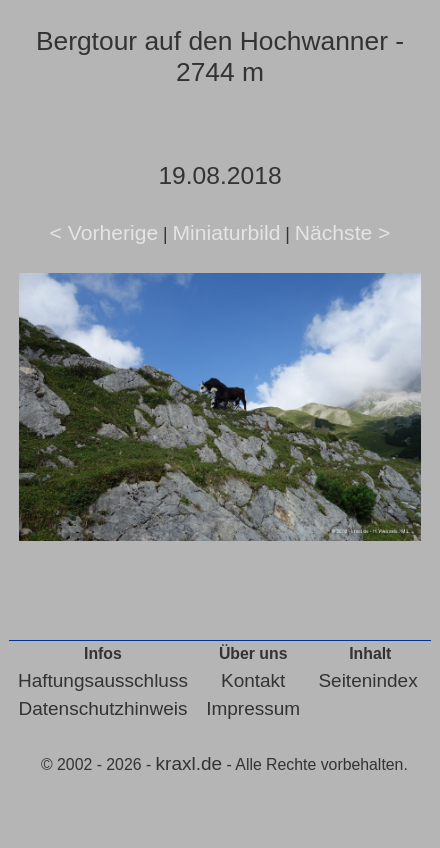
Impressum (253, 708)
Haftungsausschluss (103, 680)
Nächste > (343, 232)
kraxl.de (189, 763)
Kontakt (253, 680)
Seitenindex (367, 680)
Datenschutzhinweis (102, 708)
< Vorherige (104, 232)
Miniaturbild (226, 232)
